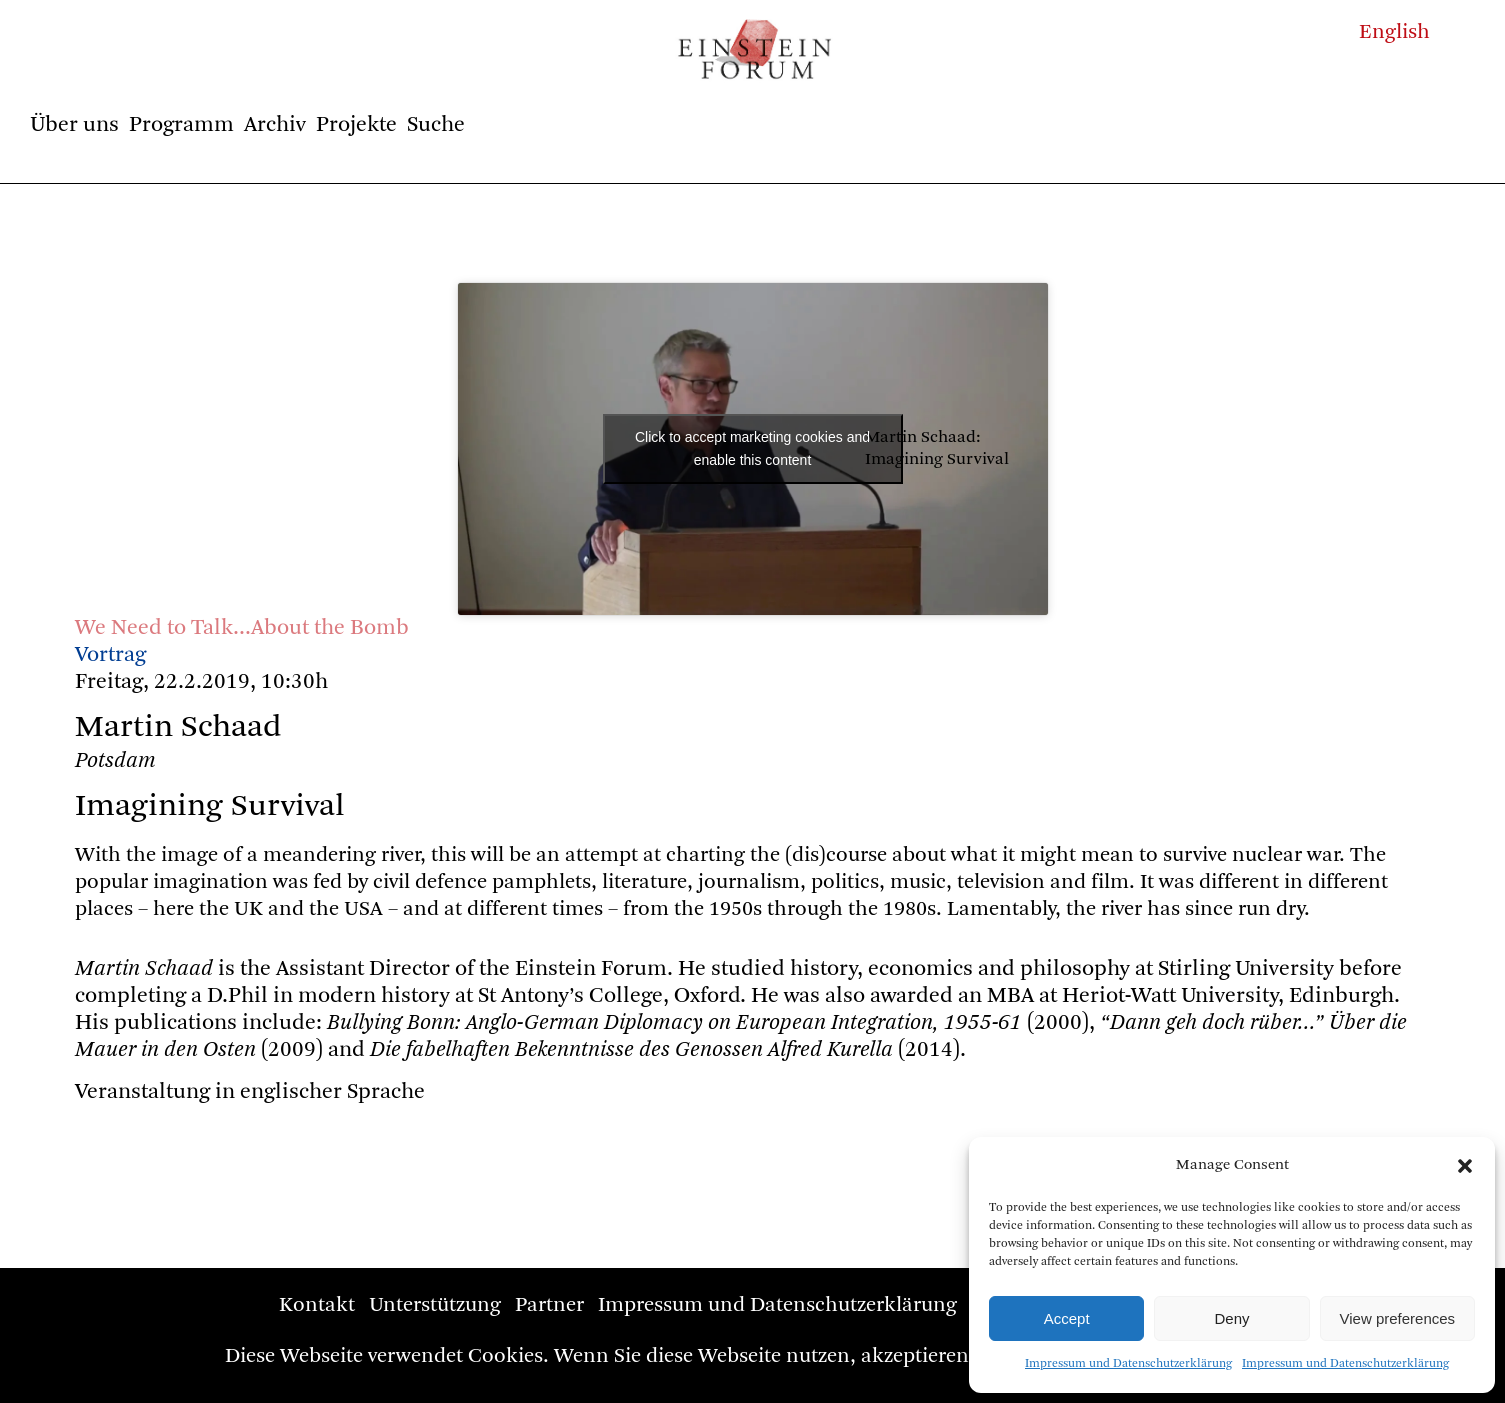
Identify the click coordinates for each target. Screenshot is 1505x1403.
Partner (549, 1305)
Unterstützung (435, 1305)
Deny (1231, 1318)
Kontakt (317, 1305)
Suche (436, 125)
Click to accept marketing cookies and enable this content (752, 448)
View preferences (1398, 1318)
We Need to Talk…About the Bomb (242, 628)
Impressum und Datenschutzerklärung (1128, 1364)
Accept (1067, 1318)
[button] (1465, 1166)
